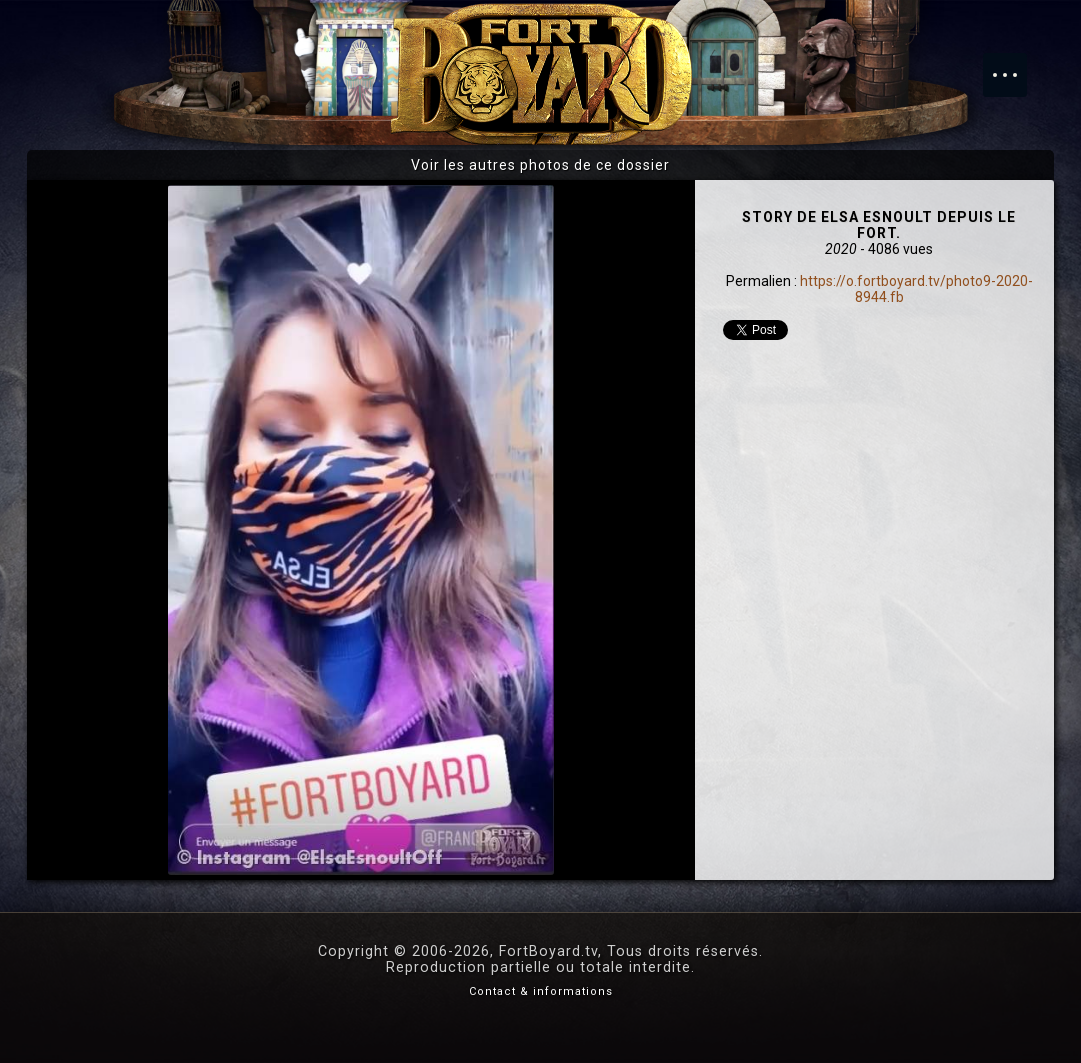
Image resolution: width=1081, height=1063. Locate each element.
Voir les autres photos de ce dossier (540, 165)
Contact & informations (541, 991)
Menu (1015, 65)
